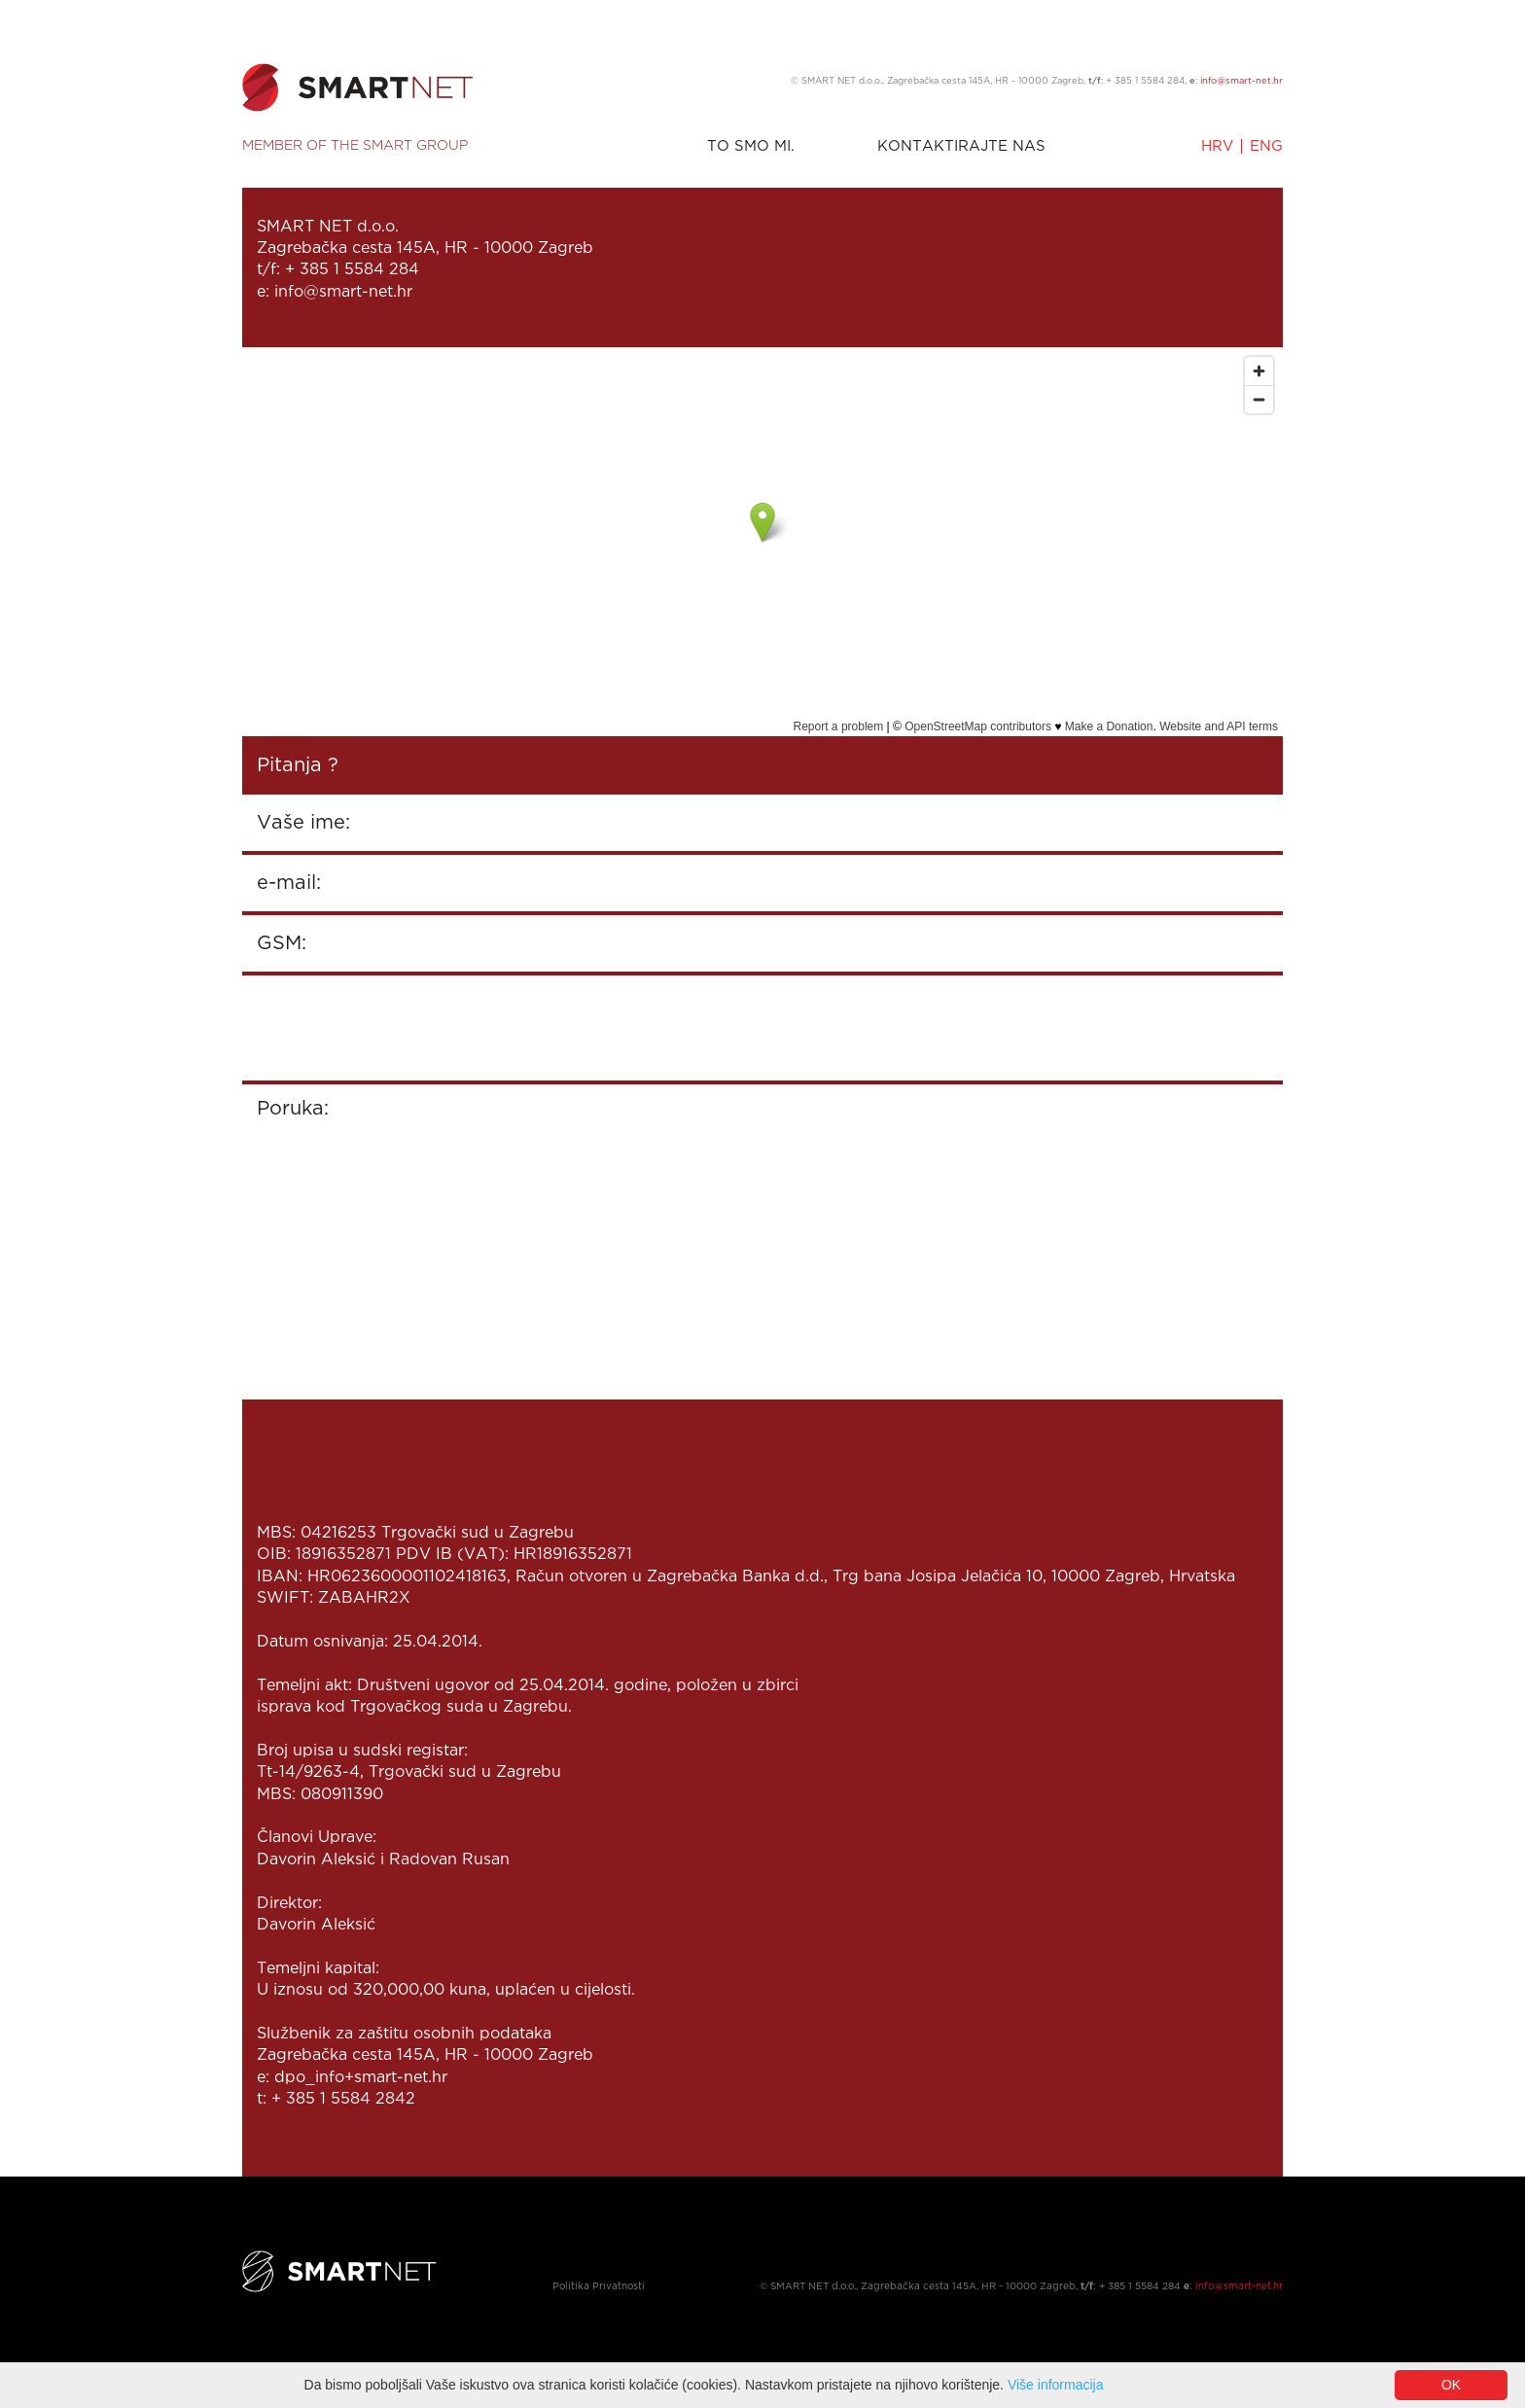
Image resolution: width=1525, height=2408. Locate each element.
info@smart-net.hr (1241, 81)
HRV (1217, 146)
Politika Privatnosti (598, 2287)
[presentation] (404, 1028)
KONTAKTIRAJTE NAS (961, 146)
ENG (1266, 146)
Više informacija (1056, 2384)
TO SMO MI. (751, 146)
